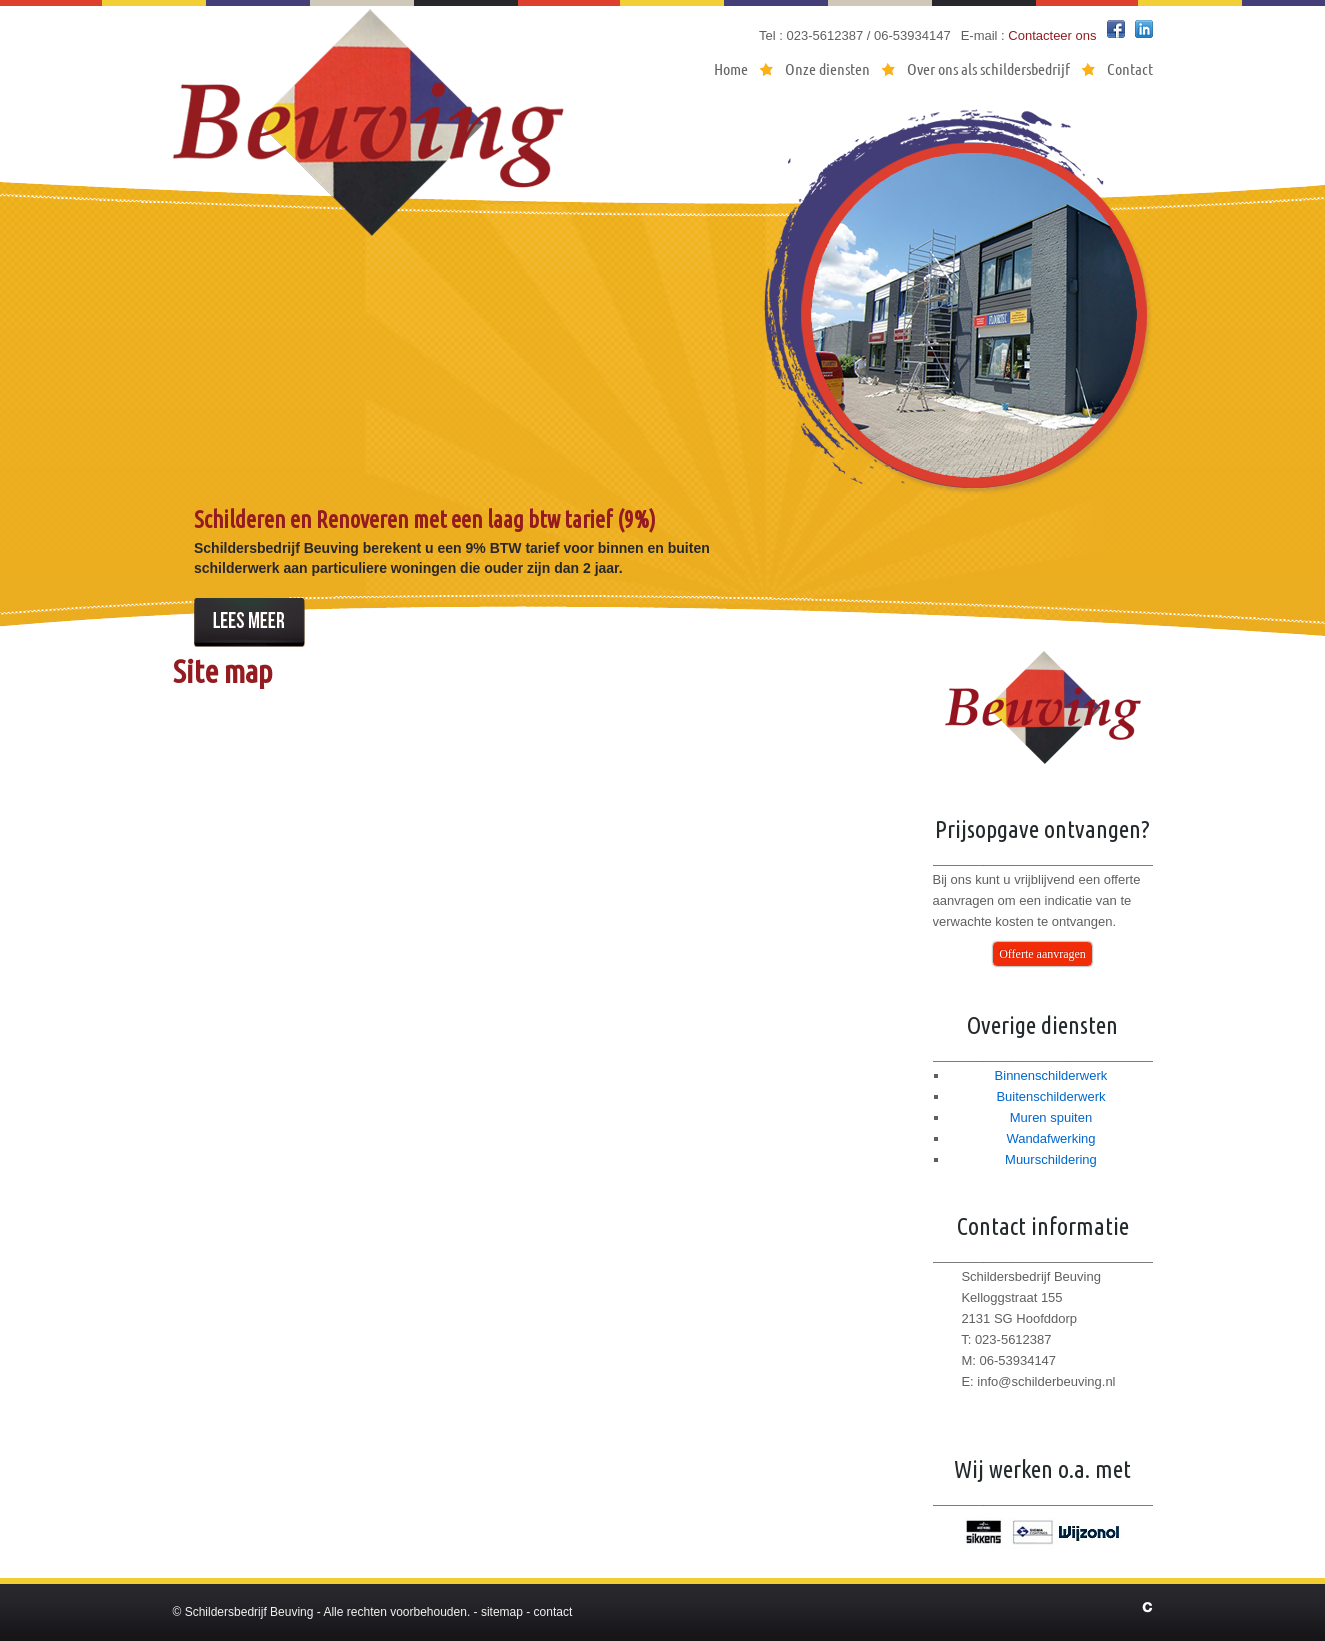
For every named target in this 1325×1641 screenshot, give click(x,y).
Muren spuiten (1051, 1117)
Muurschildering (1051, 1159)
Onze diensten (827, 68)
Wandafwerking (1050, 1138)
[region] (663, 374)
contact (553, 1612)
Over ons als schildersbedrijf (988, 68)
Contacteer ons (1052, 35)
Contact (1130, 68)
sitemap (502, 1612)
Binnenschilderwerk (1051, 1075)
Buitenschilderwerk (1050, 1096)
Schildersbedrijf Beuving (249, 1612)
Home (731, 68)
